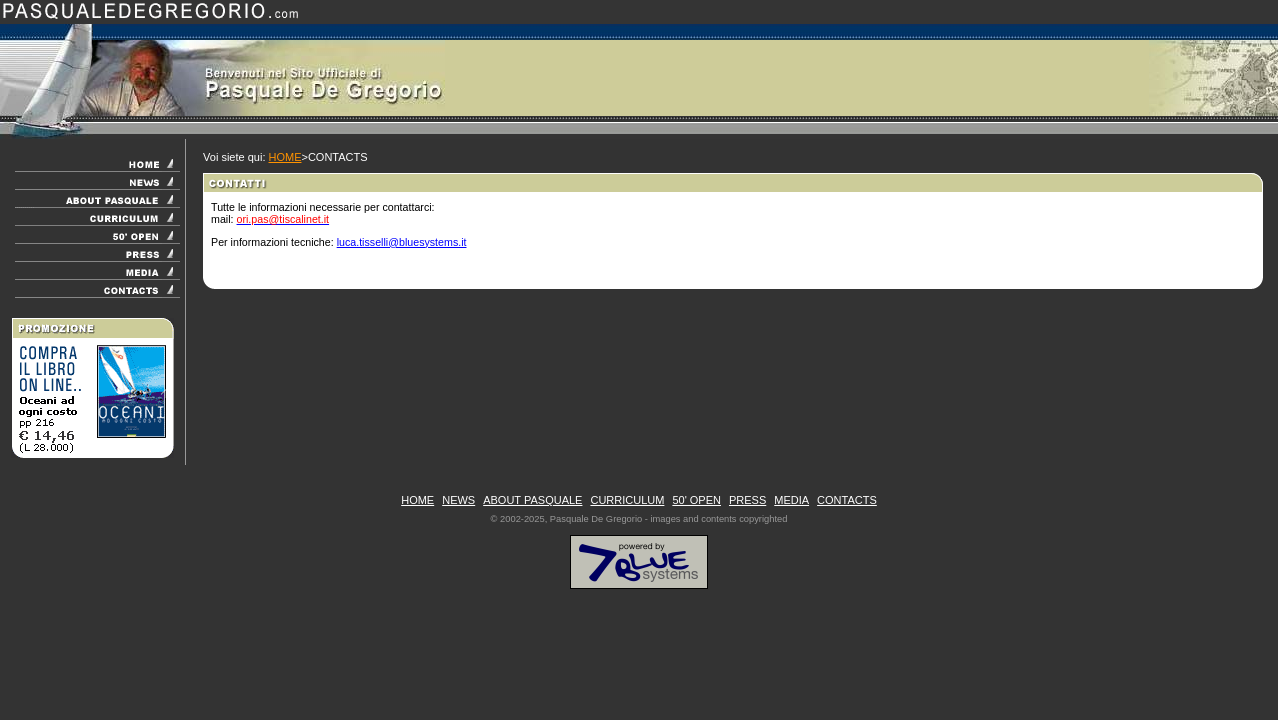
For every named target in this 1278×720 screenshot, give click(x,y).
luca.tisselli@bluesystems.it (402, 242)
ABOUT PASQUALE (532, 500)
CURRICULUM (627, 500)
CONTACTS (847, 500)
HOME (285, 157)
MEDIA (791, 500)
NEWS (458, 500)
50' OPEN (696, 500)
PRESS (747, 500)
